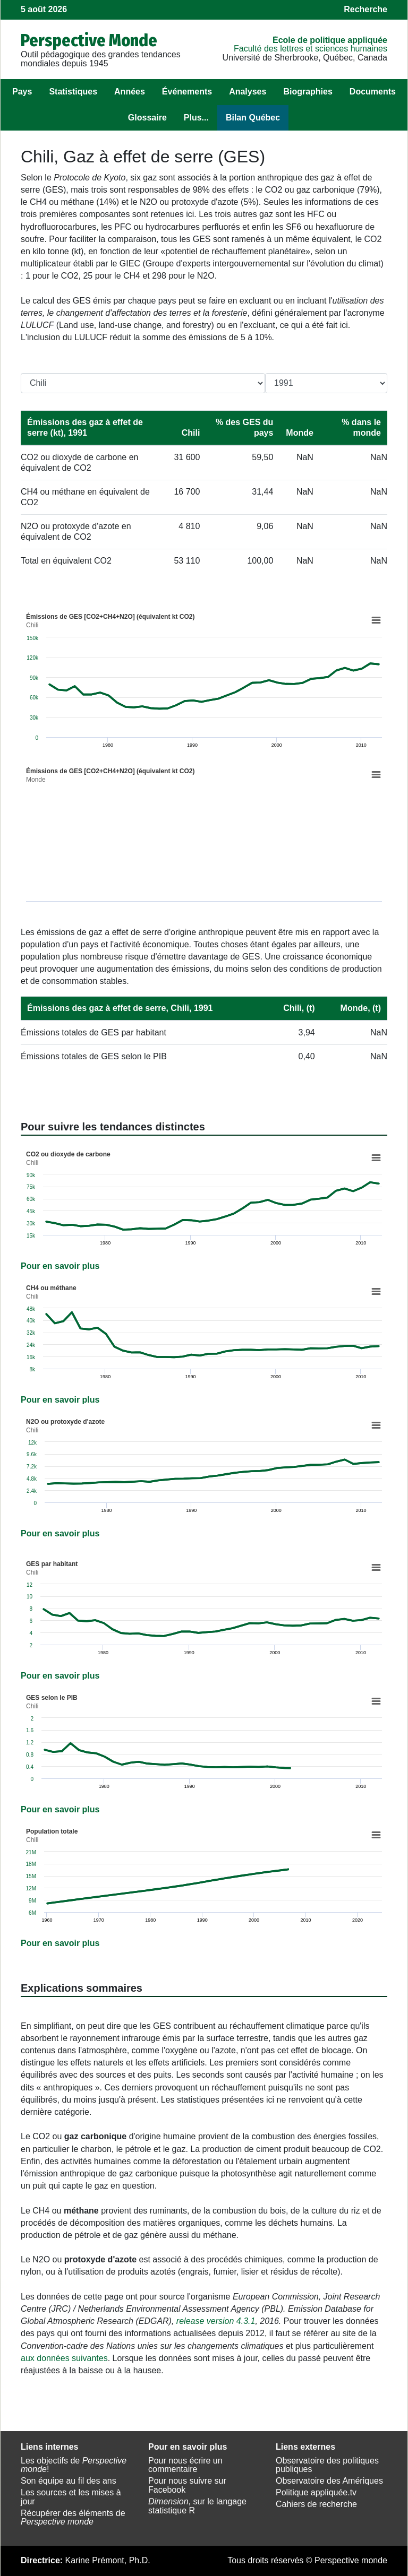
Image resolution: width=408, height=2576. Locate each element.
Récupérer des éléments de (73, 2518)
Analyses (247, 91)
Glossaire (147, 117)
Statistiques (73, 91)
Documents (373, 91)
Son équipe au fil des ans (68, 2480)
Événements (187, 91)
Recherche (365, 9)
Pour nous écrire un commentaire (185, 2465)
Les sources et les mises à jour (71, 2497)
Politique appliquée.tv (316, 2492)
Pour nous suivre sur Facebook (187, 2485)
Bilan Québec (253, 117)
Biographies (307, 91)
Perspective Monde (89, 40)
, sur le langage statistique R (197, 2506)
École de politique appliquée (330, 40)
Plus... (196, 117)
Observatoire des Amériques (329, 2480)
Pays (22, 91)
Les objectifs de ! (73, 2465)
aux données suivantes (64, 2358)
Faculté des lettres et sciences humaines (310, 48)
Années (129, 91)
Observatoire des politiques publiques (327, 2465)
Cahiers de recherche (316, 2504)
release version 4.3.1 (216, 2321)
